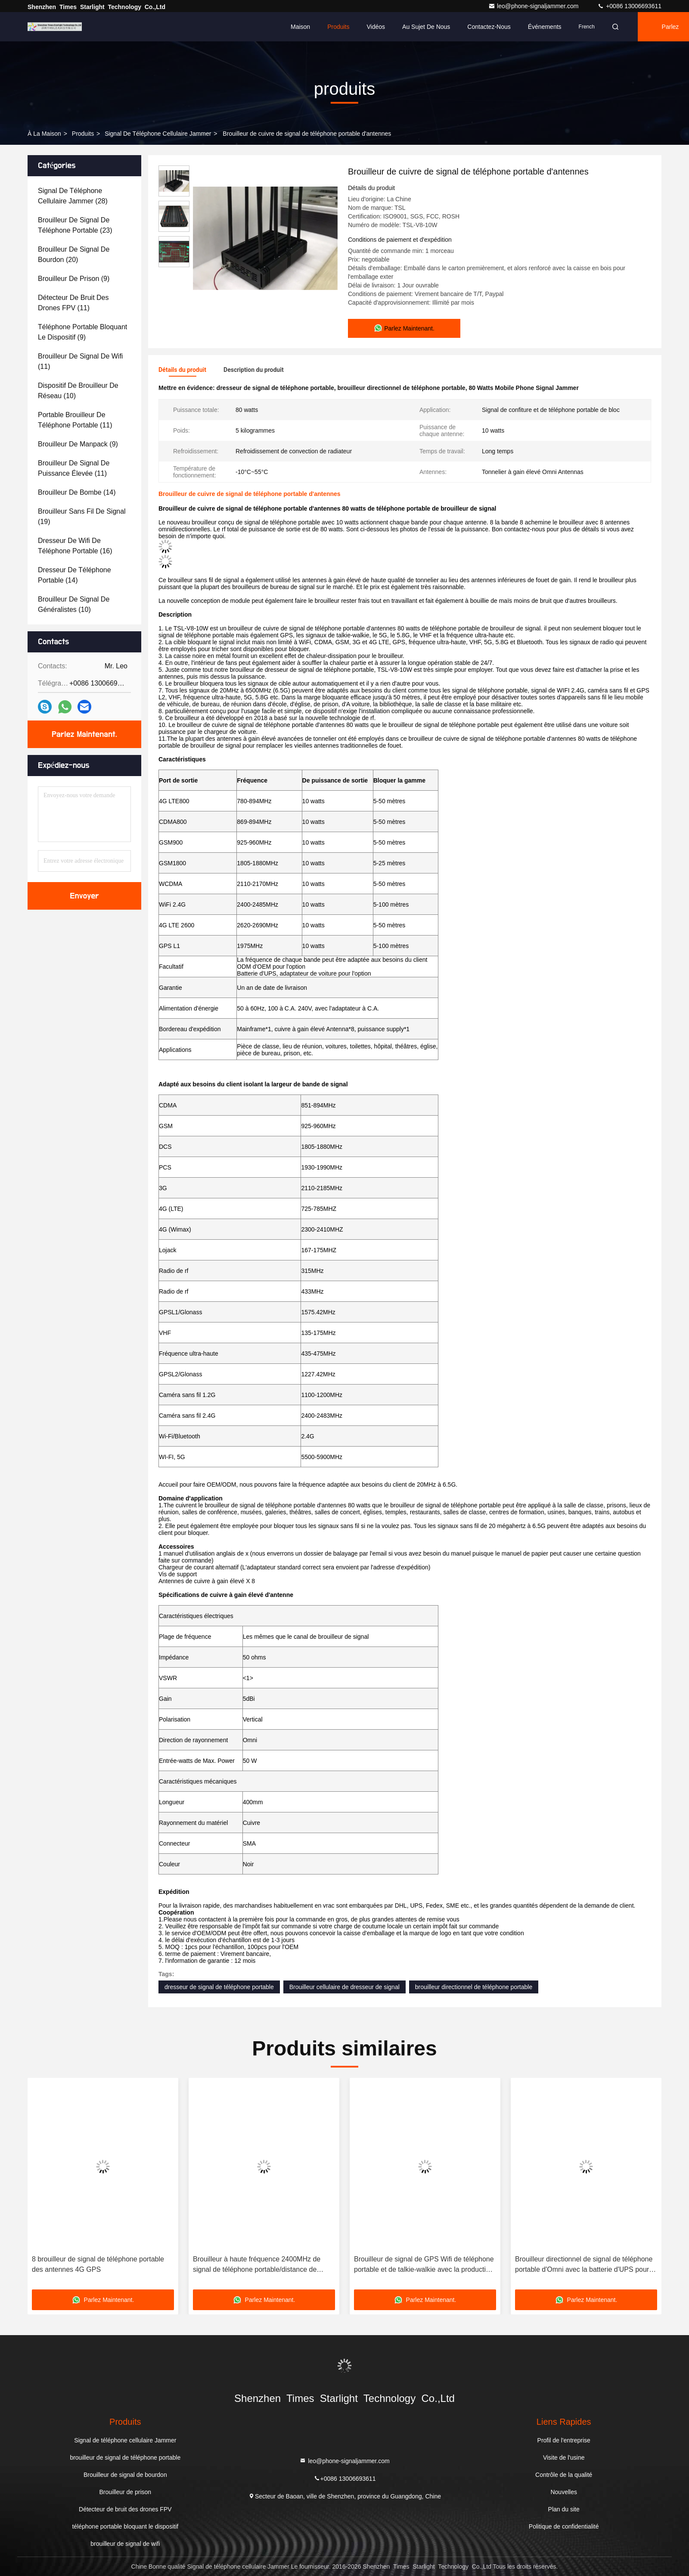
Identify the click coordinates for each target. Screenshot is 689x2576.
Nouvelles (563, 2492)
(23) (75, 225)
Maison (300, 26)
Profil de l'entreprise (563, 2440)
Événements (545, 26)
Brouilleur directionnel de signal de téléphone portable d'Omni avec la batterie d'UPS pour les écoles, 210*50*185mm (583, 2265)
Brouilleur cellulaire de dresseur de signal (344, 1986)
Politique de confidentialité (564, 2526)
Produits (338, 26)
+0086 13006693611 (629, 6)
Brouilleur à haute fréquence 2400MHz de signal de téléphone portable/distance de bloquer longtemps (256, 2265)
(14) (77, 492)
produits (83, 133)
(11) (73, 303)
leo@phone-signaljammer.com (534, 6)
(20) (73, 254)
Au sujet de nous (426, 26)
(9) (73, 278)
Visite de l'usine (564, 2457)
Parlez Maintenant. (84, 734)
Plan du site (564, 2509)
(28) (73, 196)
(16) (75, 546)
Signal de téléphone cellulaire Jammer (158, 133)
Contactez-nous (488, 26)
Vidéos (376, 26)
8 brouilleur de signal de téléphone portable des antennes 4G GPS (98, 2264)
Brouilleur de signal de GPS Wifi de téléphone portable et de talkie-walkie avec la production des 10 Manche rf (424, 2265)
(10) (78, 390)
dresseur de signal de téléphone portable (219, 1986)
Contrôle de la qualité (563, 2474)
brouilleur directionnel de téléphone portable (473, 1986)
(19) (82, 516)
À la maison (44, 133)
